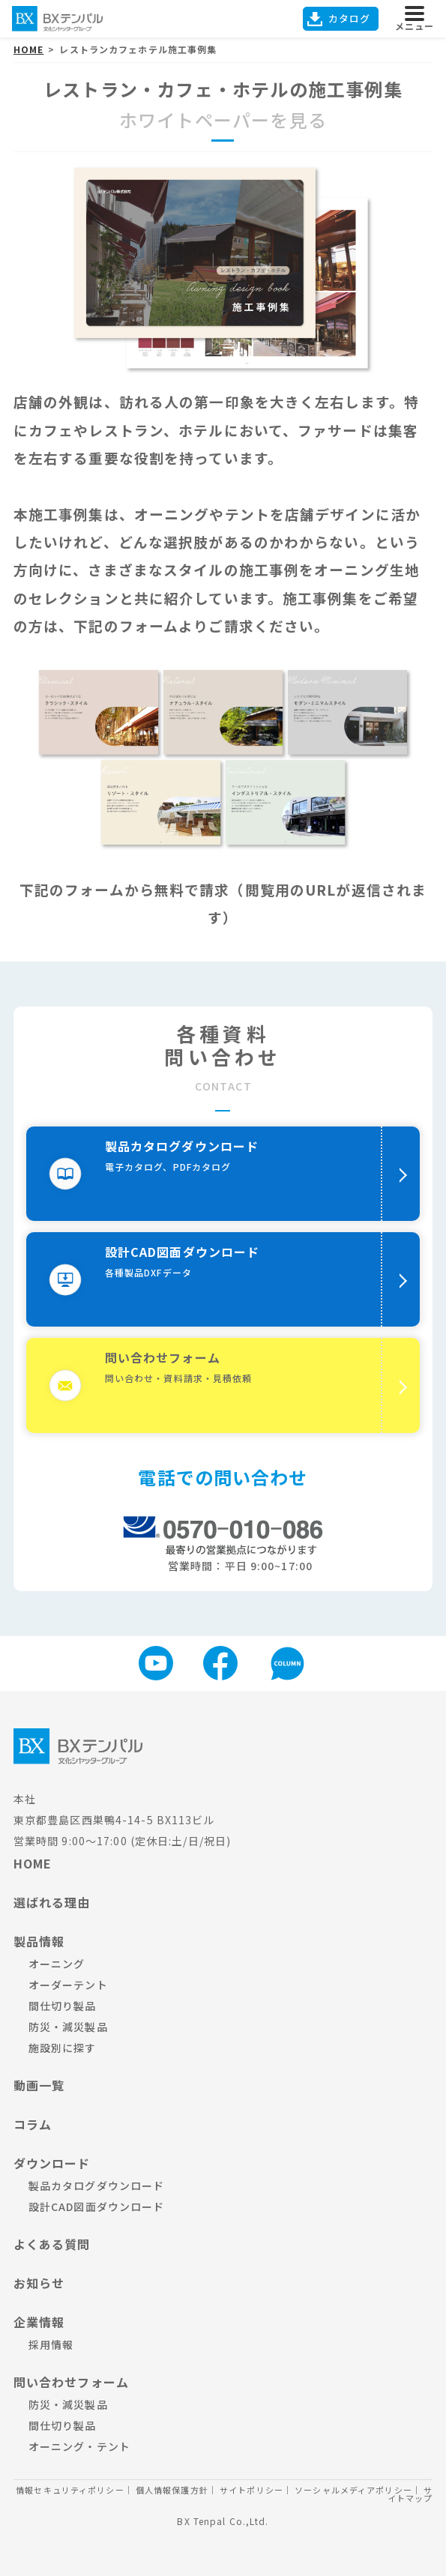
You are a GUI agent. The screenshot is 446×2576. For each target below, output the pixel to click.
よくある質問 (52, 2244)
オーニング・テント (79, 2446)
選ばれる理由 (52, 1902)
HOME (32, 1863)
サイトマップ (410, 2494)
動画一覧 (38, 2085)
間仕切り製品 (62, 2005)
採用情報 (50, 2344)
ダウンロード (52, 2163)
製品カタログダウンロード (96, 2185)
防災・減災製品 (68, 2026)
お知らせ (38, 2283)
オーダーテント (68, 1984)
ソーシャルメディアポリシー (353, 2490)
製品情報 (38, 1941)
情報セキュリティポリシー (70, 2490)
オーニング (56, 1963)
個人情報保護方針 (172, 2490)
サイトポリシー (251, 2490)
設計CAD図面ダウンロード (96, 2206)
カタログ (349, 18)
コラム (32, 2124)
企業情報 (38, 2322)
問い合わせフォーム (71, 2382)
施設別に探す (62, 2047)
